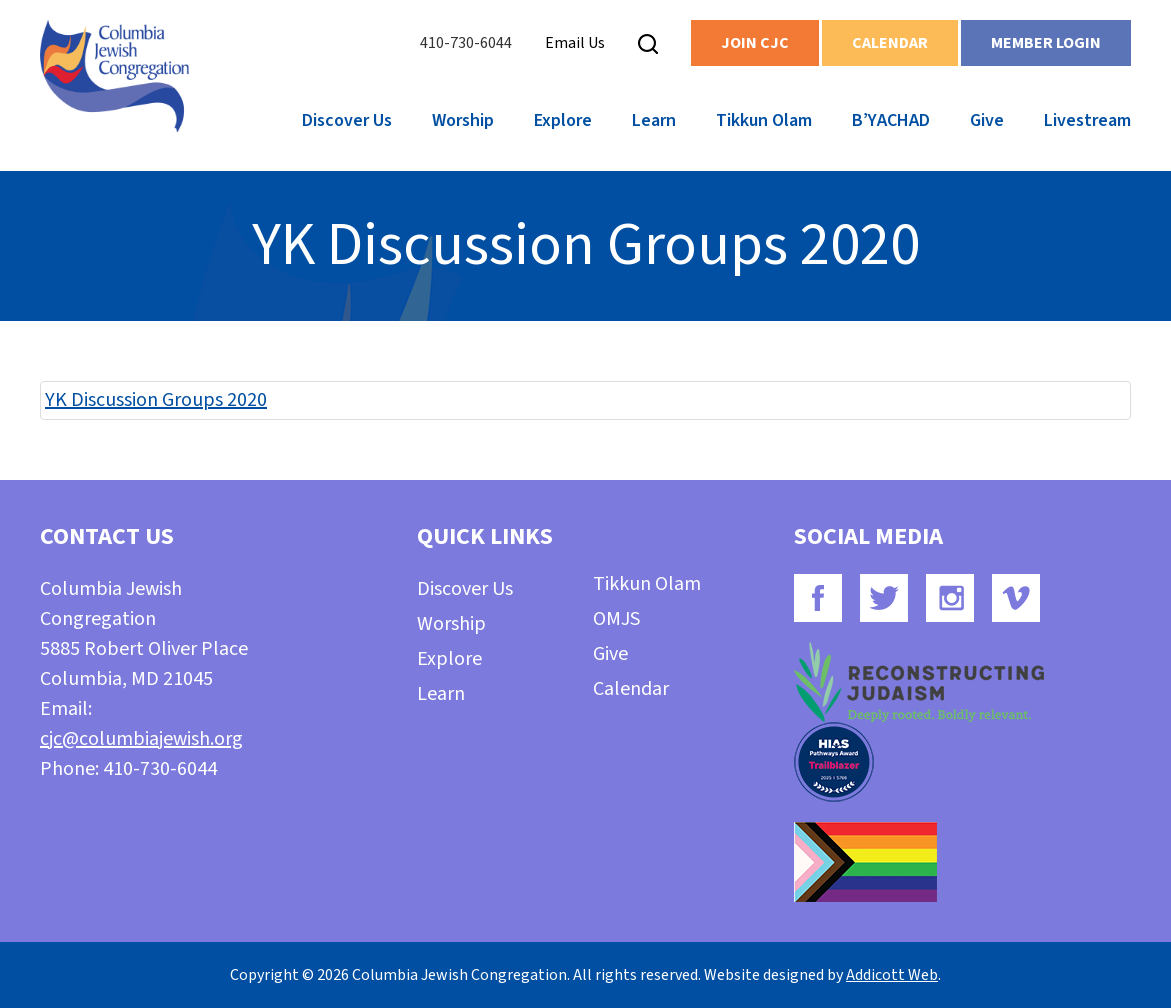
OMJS (616, 619)
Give (987, 120)
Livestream (1087, 120)
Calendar (890, 43)
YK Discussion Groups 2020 (156, 400)
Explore (563, 120)
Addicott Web (892, 975)
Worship (463, 120)
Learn (654, 120)
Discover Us (347, 120)
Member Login (1046, 43)
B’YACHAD (891, 120)
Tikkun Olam (764, 120)
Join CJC (755, 43)
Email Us (575, 43)
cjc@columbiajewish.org (141, 739)
